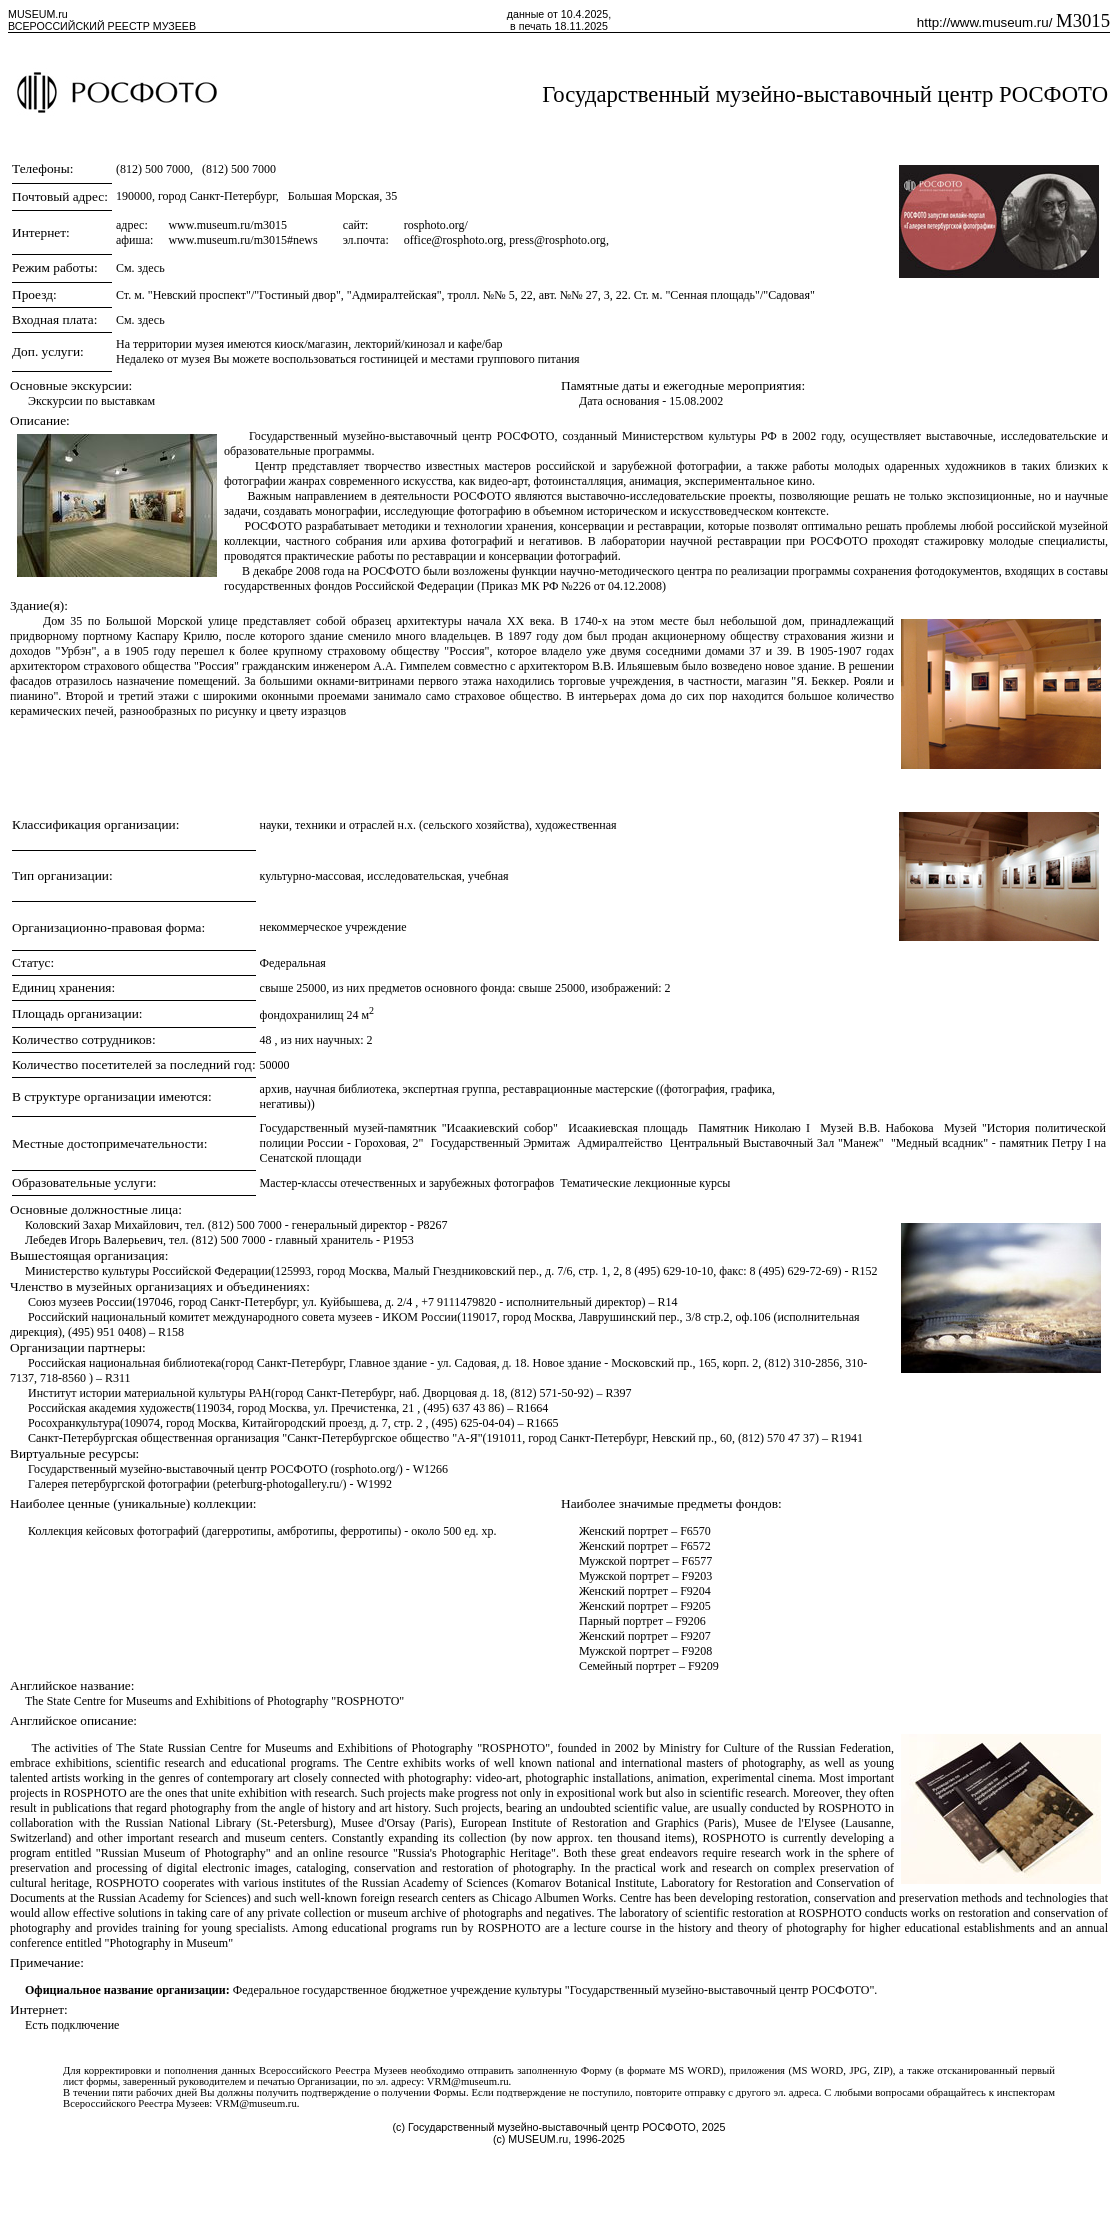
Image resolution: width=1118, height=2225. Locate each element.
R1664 (532, 1408)
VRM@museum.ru (468, 2081)
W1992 (374, 1484)
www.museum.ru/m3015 (227, 225)
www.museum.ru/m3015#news (242, 240)
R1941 (847, 1438)
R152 (865, 1271)
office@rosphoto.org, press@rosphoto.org (505, 240)
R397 (618, 1393)
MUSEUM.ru (38, 14)
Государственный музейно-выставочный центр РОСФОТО (825, 94)
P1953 (398, 1240)
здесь (151, 268)
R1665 (542, 1423)
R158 (171, 1332)
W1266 (430, 1469)
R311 (118, 1378)
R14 (668, 1302)
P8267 (432, 1225)
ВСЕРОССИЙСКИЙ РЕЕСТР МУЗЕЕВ (102, 26)
